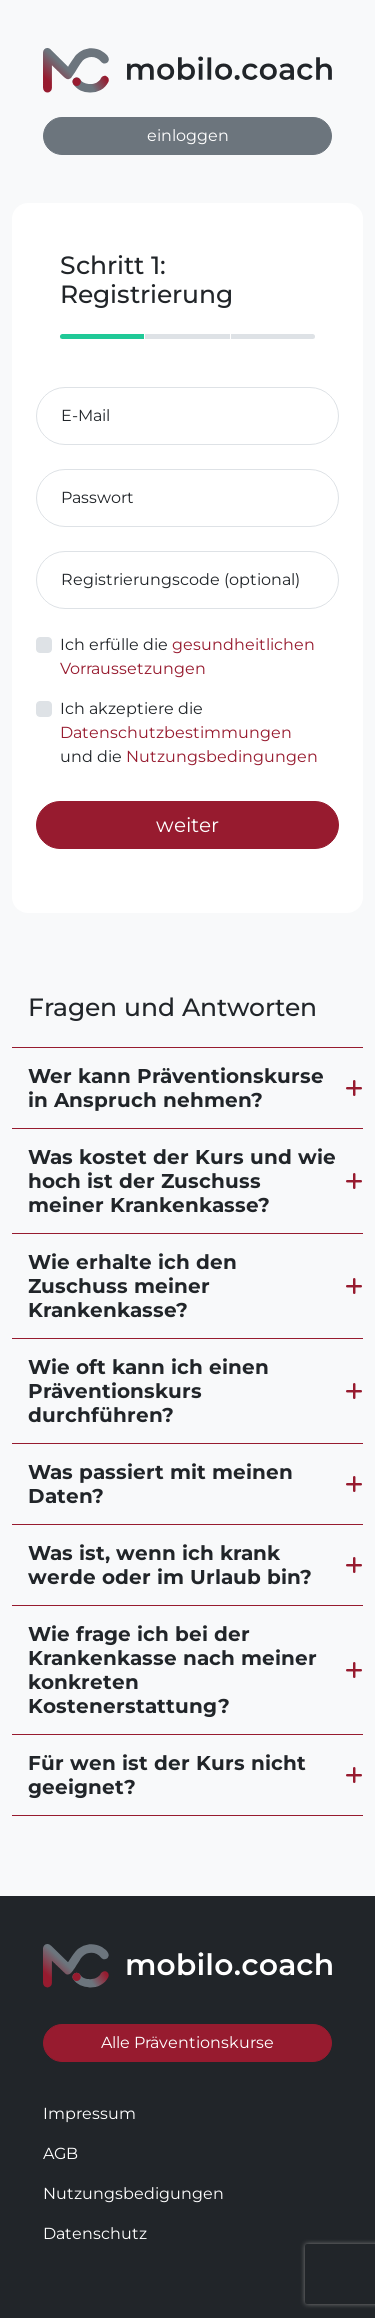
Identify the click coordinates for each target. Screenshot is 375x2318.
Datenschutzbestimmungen (176, 732)
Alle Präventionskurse (187, 2042)
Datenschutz (95, 2233)
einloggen (188, 135)
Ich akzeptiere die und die (189, 732)
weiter (187, 825)
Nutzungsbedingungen (222, 756)
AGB (60, 2153)
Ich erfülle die (187, 656)
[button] (187, 1088)
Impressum (89, 2113)
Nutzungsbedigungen (133, 2193)
